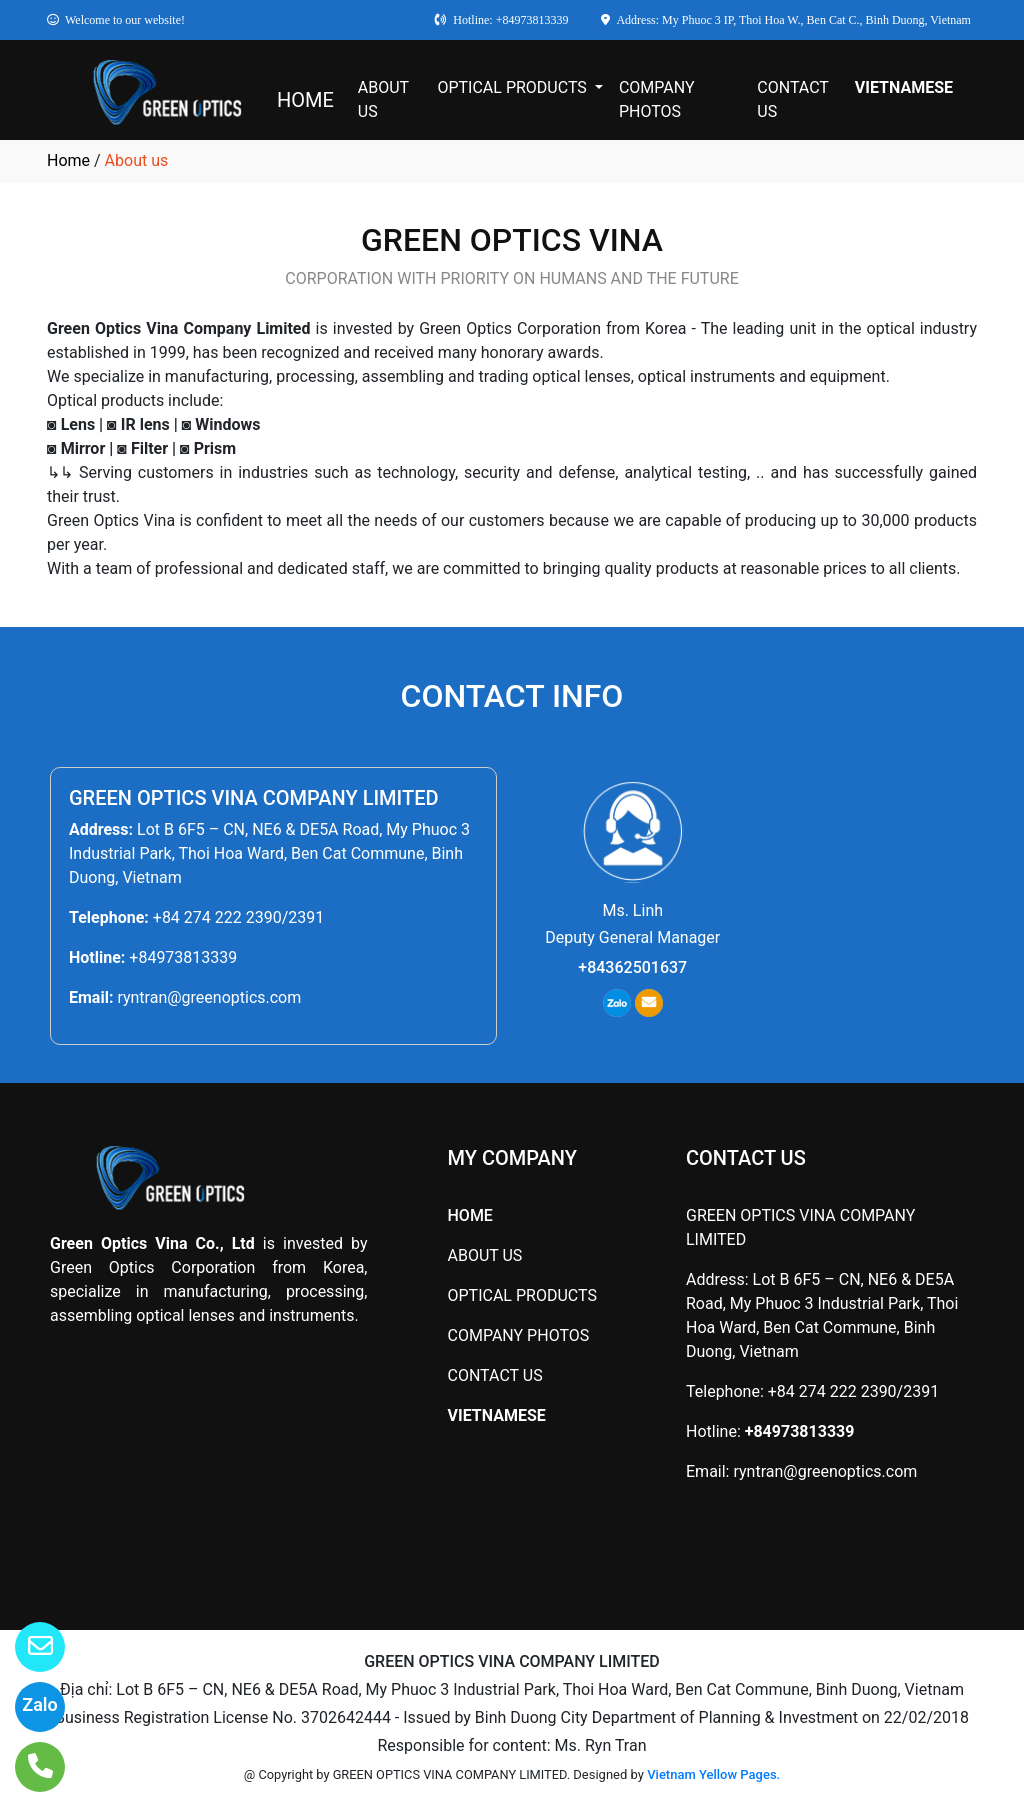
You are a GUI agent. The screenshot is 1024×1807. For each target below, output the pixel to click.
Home (68, 160)
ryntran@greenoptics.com (209, 997)
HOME (305, 100)
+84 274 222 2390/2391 (238, 917)
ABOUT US (383, 99)
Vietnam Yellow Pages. (713, 1774)
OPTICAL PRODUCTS (513, 87)
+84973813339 (183, 957)
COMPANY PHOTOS (657, 99)
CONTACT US (792, 99)
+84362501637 (632, 967)
